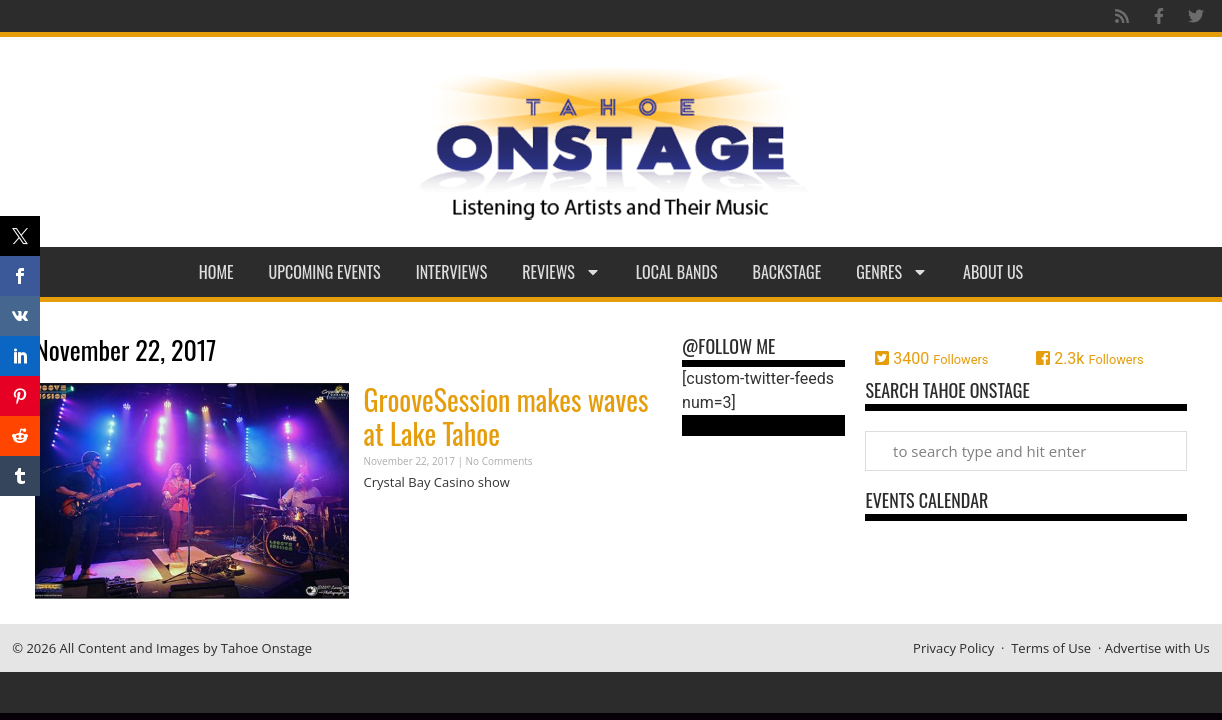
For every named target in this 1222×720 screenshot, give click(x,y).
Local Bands (677, 272)
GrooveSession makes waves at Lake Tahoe (506, 416)
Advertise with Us (1157, 648)
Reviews (561, 272)
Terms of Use (1051, 648)
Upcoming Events (325, 272)
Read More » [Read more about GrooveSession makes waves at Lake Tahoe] (399, 521)
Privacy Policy (953, 648)
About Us (993, 272)
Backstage (787, 272)
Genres (892, 272)
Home (216, 272)
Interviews (452, 272)
